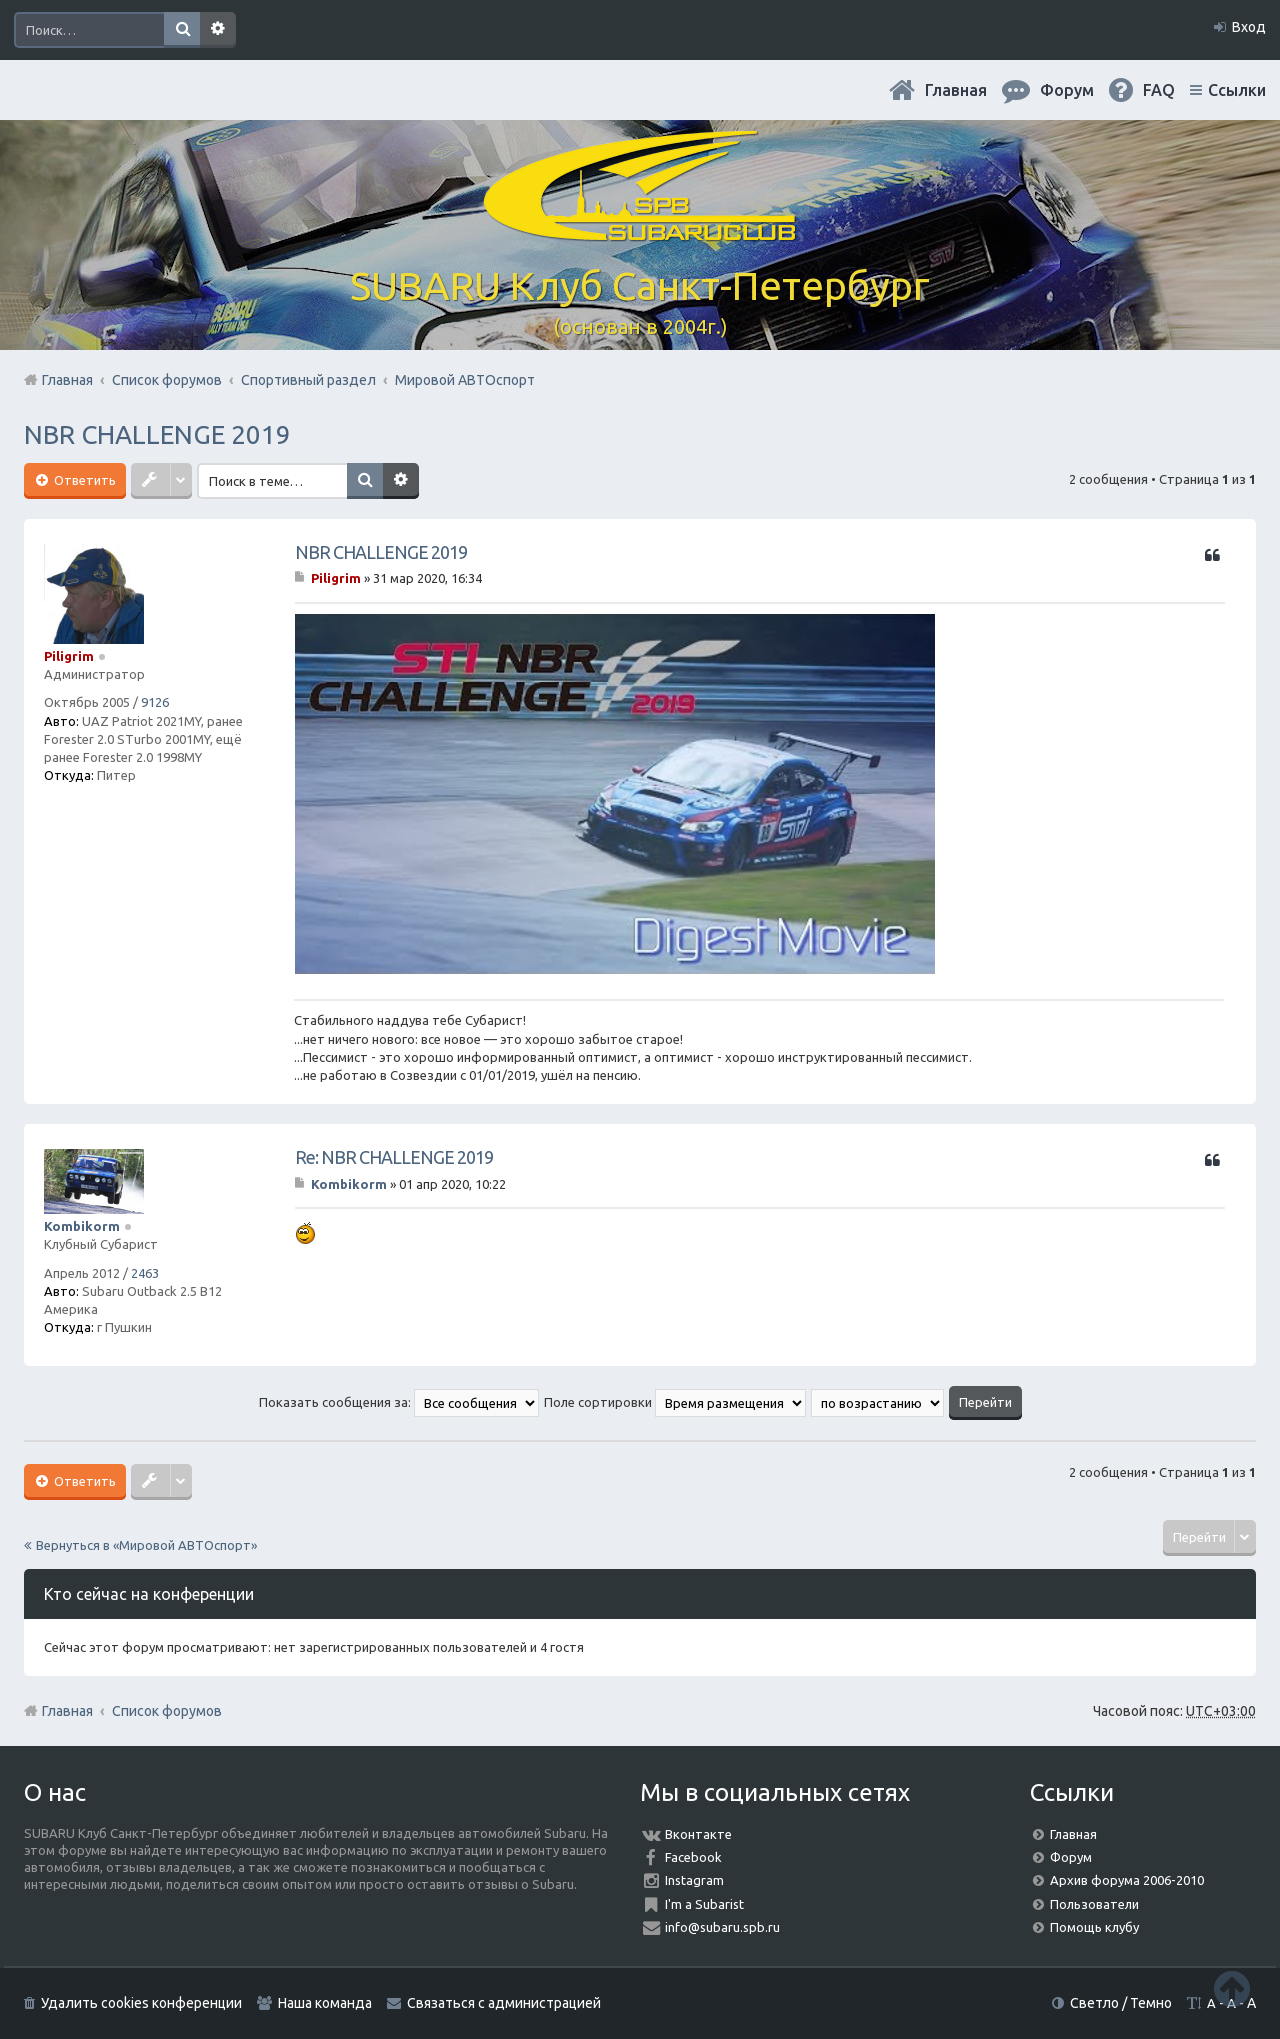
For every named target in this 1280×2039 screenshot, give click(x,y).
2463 (145, 1273)
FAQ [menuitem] (1159, 90)
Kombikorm (82, 1226)
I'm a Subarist (704, 1904)
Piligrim (69, 656)
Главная (956, 90)
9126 (155, 702)
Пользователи (1094, 1904)
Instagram (694, 1880)
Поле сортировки (675, 1402)
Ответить (83, 480)
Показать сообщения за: (399, 1402)
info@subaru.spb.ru (722, 1927)
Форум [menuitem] (1067, 90)
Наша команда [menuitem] (325, 2003)
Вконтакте (698, 1834)
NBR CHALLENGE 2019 (157, 434)
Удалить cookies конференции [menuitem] (141, 2003)
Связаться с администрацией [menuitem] (504, 2003)
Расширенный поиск (218, 30)
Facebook (693, 1857)
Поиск (182, 30)
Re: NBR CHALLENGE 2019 (394, 1157)
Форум (1071, 1857)
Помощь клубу (1094, 1927)
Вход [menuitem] (1249, 27)
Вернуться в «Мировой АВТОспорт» (146, 1545)
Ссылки (1237, 90)
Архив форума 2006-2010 (1127, 1880)
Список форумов (167, 1711)
